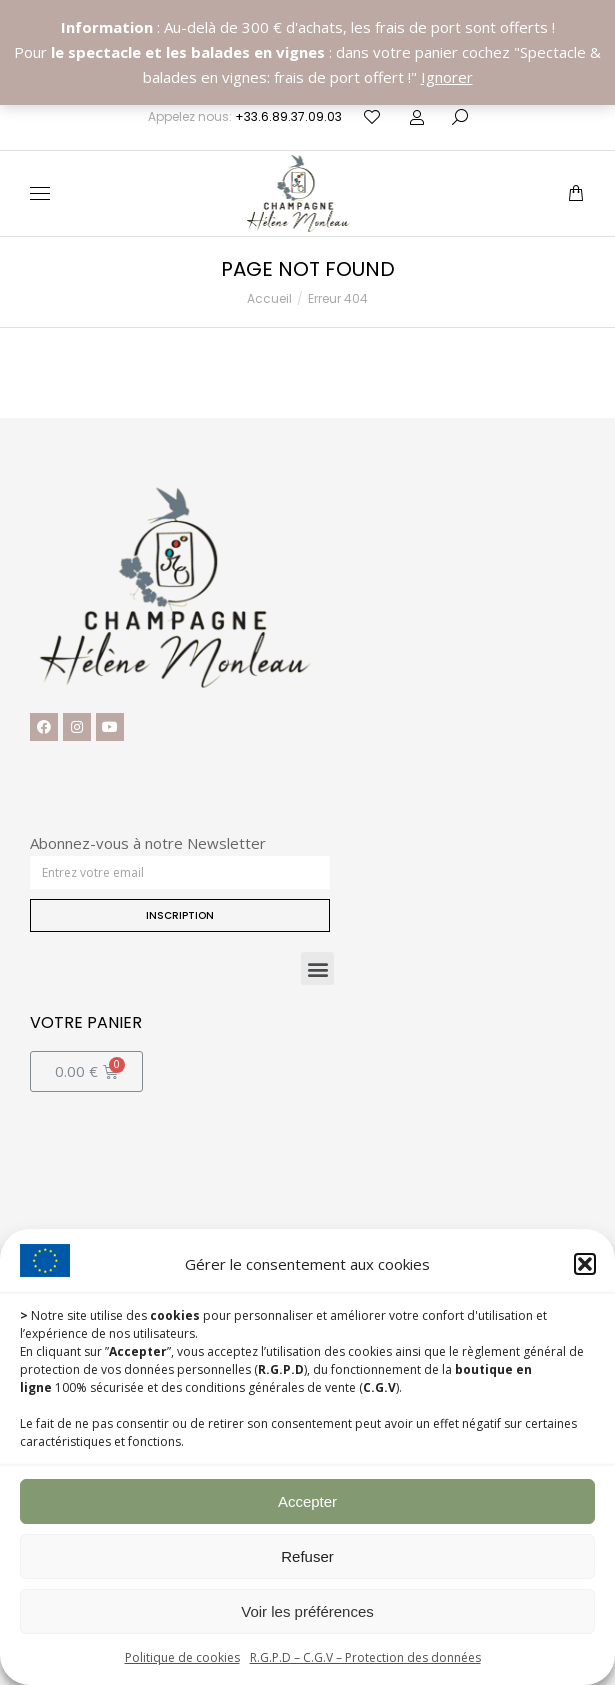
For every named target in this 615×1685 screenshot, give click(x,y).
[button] (585, 1264)
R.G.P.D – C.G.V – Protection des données (365, 1657)
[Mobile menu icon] (40, 193)
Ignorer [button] (447, 77)
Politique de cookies (182, 1657)
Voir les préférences (307, 1611)
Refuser (307, 1556)
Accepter (307, 1501)
